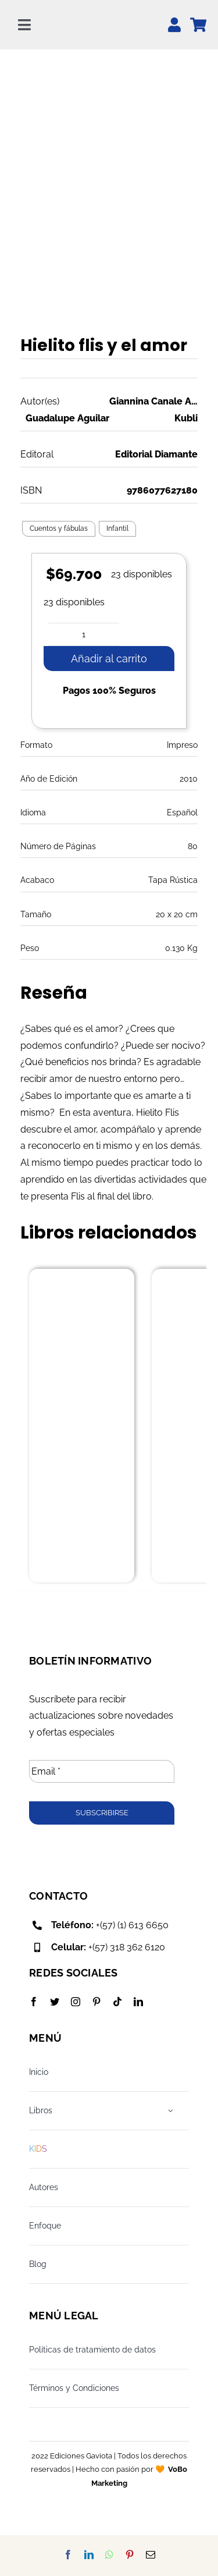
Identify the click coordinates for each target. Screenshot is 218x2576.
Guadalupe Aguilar (67, 418)
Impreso (182, 745)
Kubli (186, 418)
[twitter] (54, 2001)
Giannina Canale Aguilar (153, 401)
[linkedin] (138, 2001)
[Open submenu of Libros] (171, 2111)
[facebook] (33, 2001)
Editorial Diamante (156, 454)
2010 (189, 778)
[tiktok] (117, 2001)
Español (182, 812)
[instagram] (75, 2001)
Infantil (117, 528)
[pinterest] (96, 2001)
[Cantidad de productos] (83, 634)
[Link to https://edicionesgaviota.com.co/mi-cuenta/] (174, 24)
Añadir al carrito (109, 658)
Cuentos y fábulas (59, 528)
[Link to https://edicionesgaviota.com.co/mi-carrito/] (198, 24)
